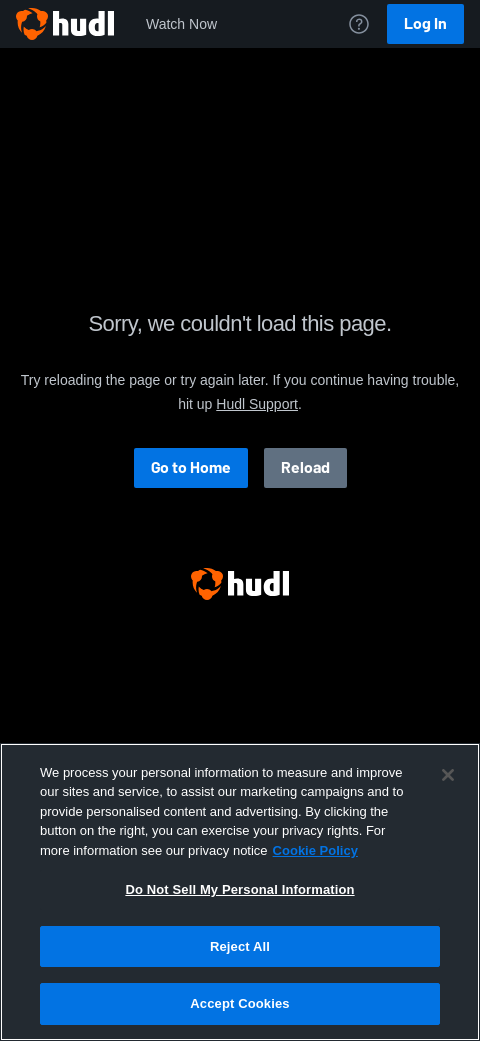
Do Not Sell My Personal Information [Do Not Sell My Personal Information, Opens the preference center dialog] (239, 889)
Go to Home (191, 467)
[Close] (448, 775)
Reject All (240, 946)
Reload (305, 467)
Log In (425, 23)
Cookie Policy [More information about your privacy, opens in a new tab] (315, 850)
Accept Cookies (239, 1003)
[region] (240, 892)
